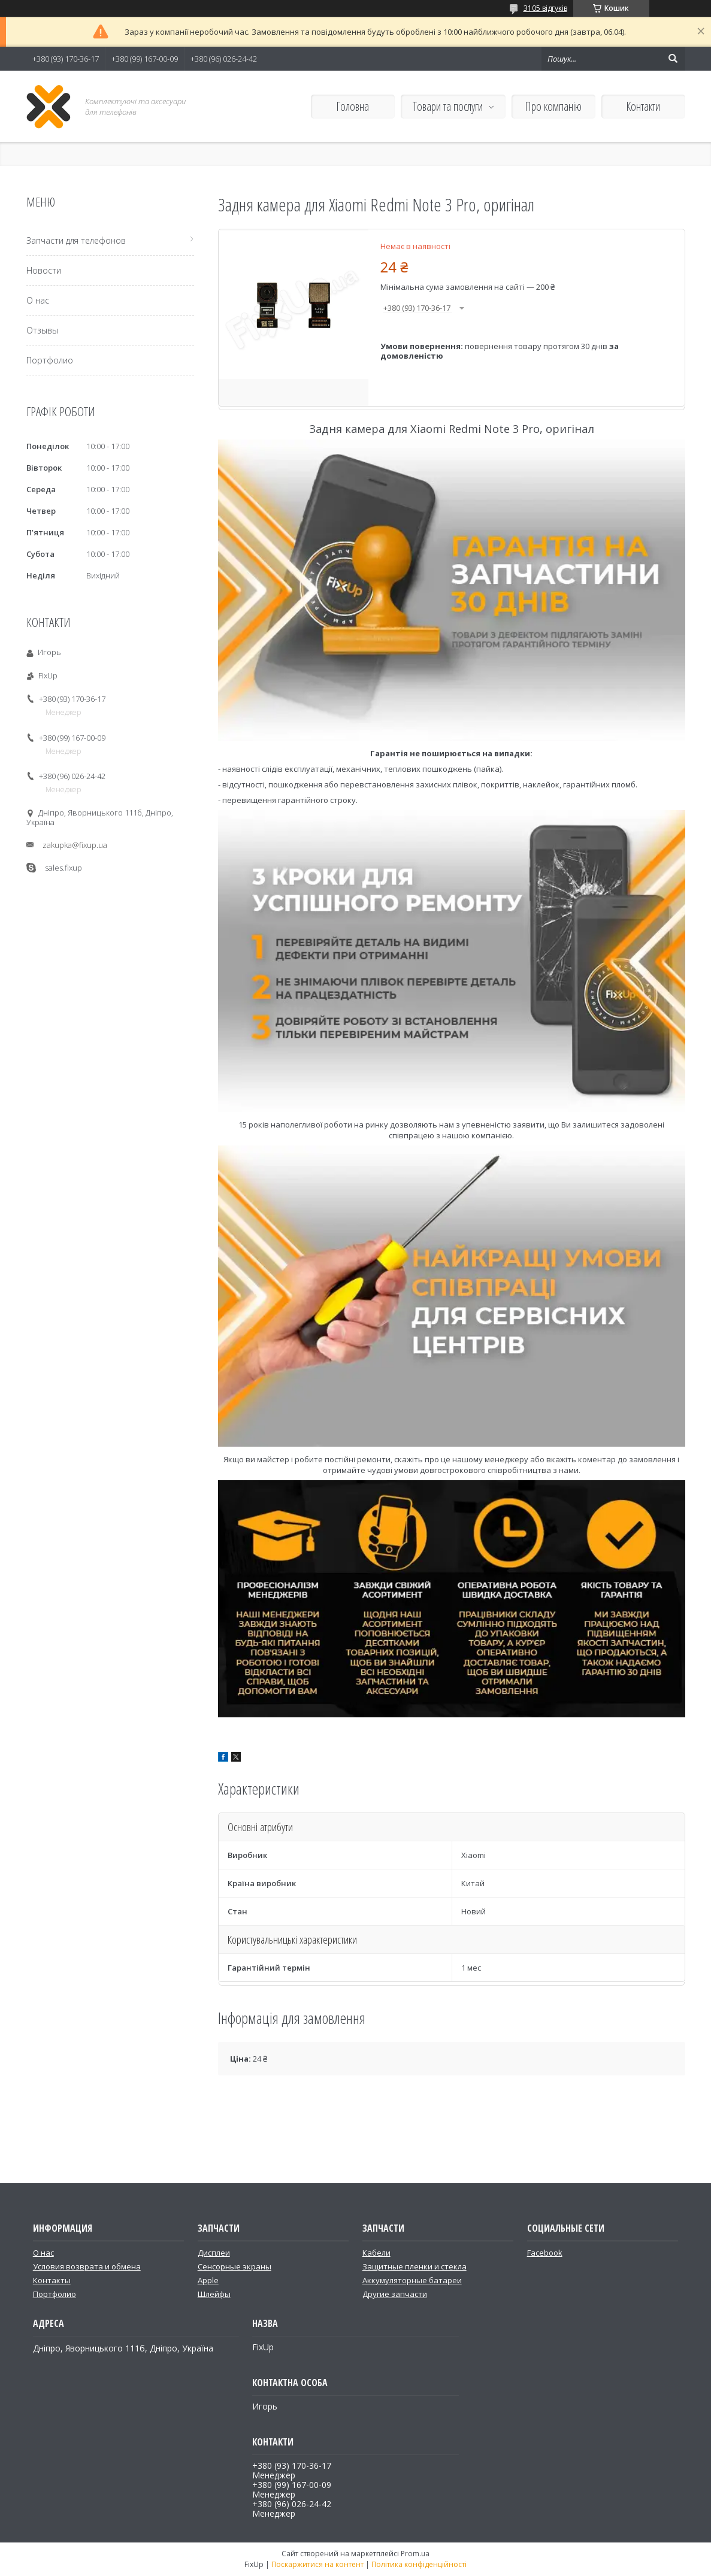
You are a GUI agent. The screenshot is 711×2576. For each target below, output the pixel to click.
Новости (43, 270)
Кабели (376, 2252)
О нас (37, 300)
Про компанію (553, 106)
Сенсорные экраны (234, 2266)
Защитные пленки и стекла (414, 2266)
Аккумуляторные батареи (412, 2280)
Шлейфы (214, 2294)
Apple (208, 2280)
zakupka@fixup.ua (75, 845)
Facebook (544, 2252)
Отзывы (42, 330)
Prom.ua (415, 2553)
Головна (352, 106)
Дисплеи (214, 2252)
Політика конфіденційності (419, 2564)
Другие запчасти (394, 2294)
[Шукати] (673, 59)
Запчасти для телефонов (76, 240)
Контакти (643, 106)
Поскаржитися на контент (317, 2564)
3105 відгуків (545, 8)
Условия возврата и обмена (87, 2266)
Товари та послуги (448, 106)
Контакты (52, 2280)
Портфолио (49, 360)
